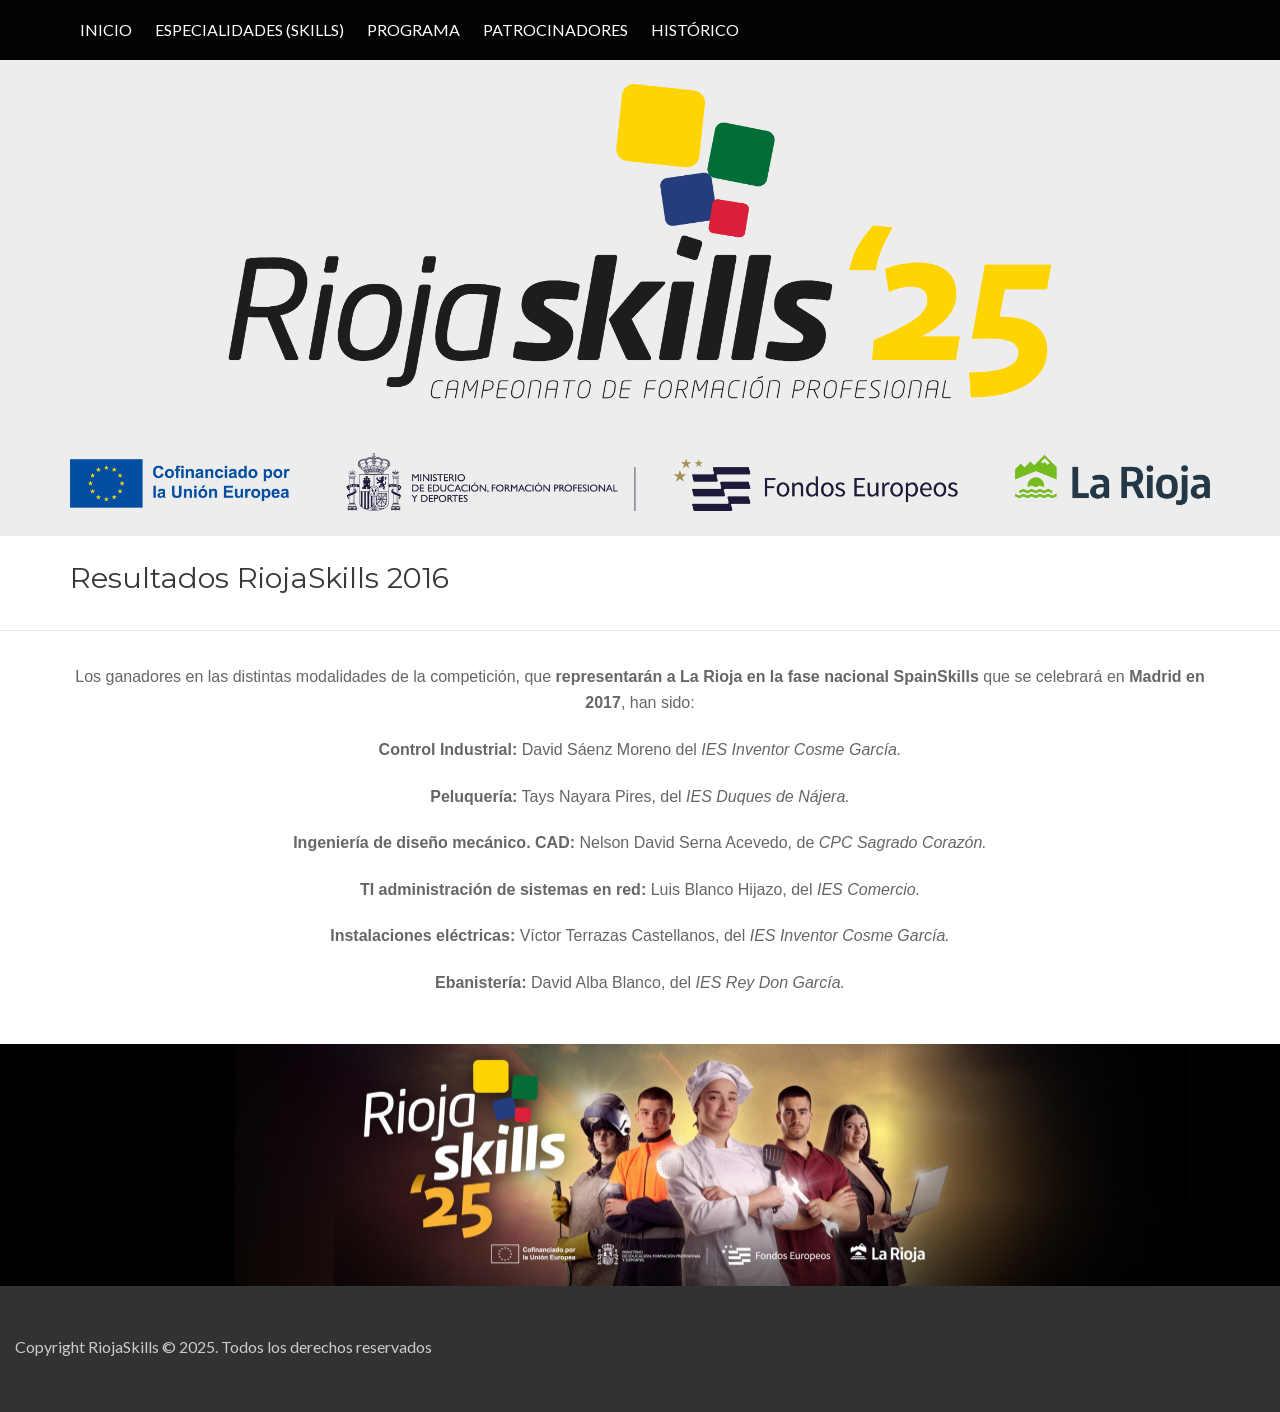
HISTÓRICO (695, 29)
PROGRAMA (413, 29)
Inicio (106, 29)
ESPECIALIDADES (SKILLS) (249, 29)
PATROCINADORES (555, 29)
